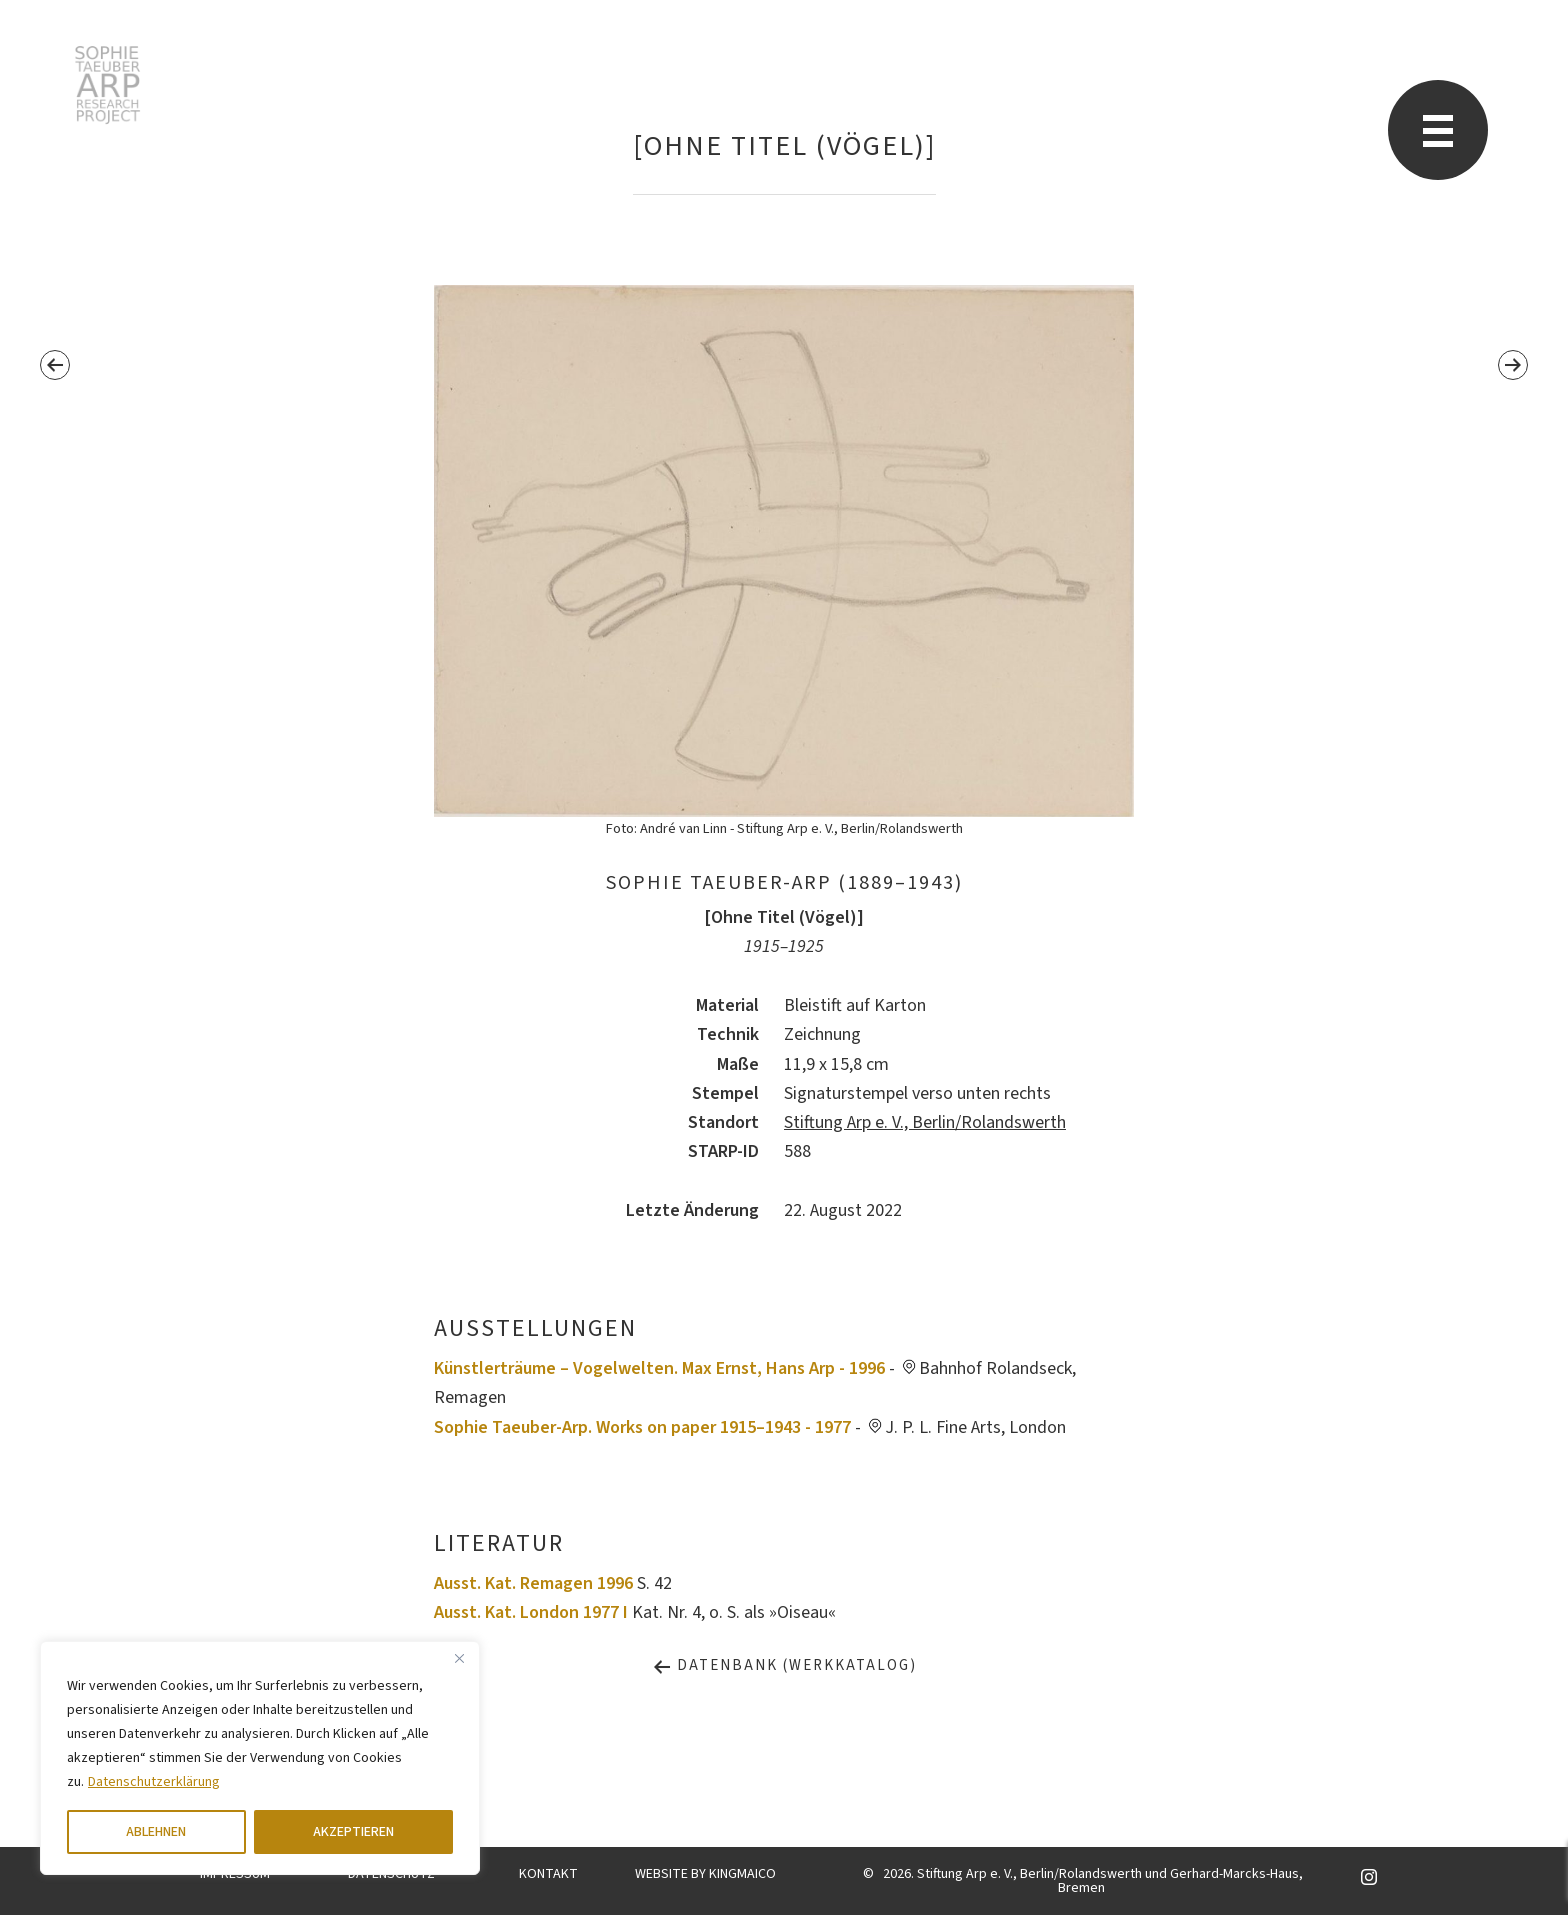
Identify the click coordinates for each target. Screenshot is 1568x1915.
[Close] (459, 1658)
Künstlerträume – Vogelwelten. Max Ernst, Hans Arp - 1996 (659, 1368)
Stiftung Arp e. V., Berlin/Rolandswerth (925, 1122)
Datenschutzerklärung (154, 1782)
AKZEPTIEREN (353, 1832)
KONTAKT (548, 1874)
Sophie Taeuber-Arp (107, 85)
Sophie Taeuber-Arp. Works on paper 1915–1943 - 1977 (642, 1427)
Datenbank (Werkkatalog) (784, 1665)
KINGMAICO (742, 1874)
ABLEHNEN (156, 1832)
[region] (260, 1758)
